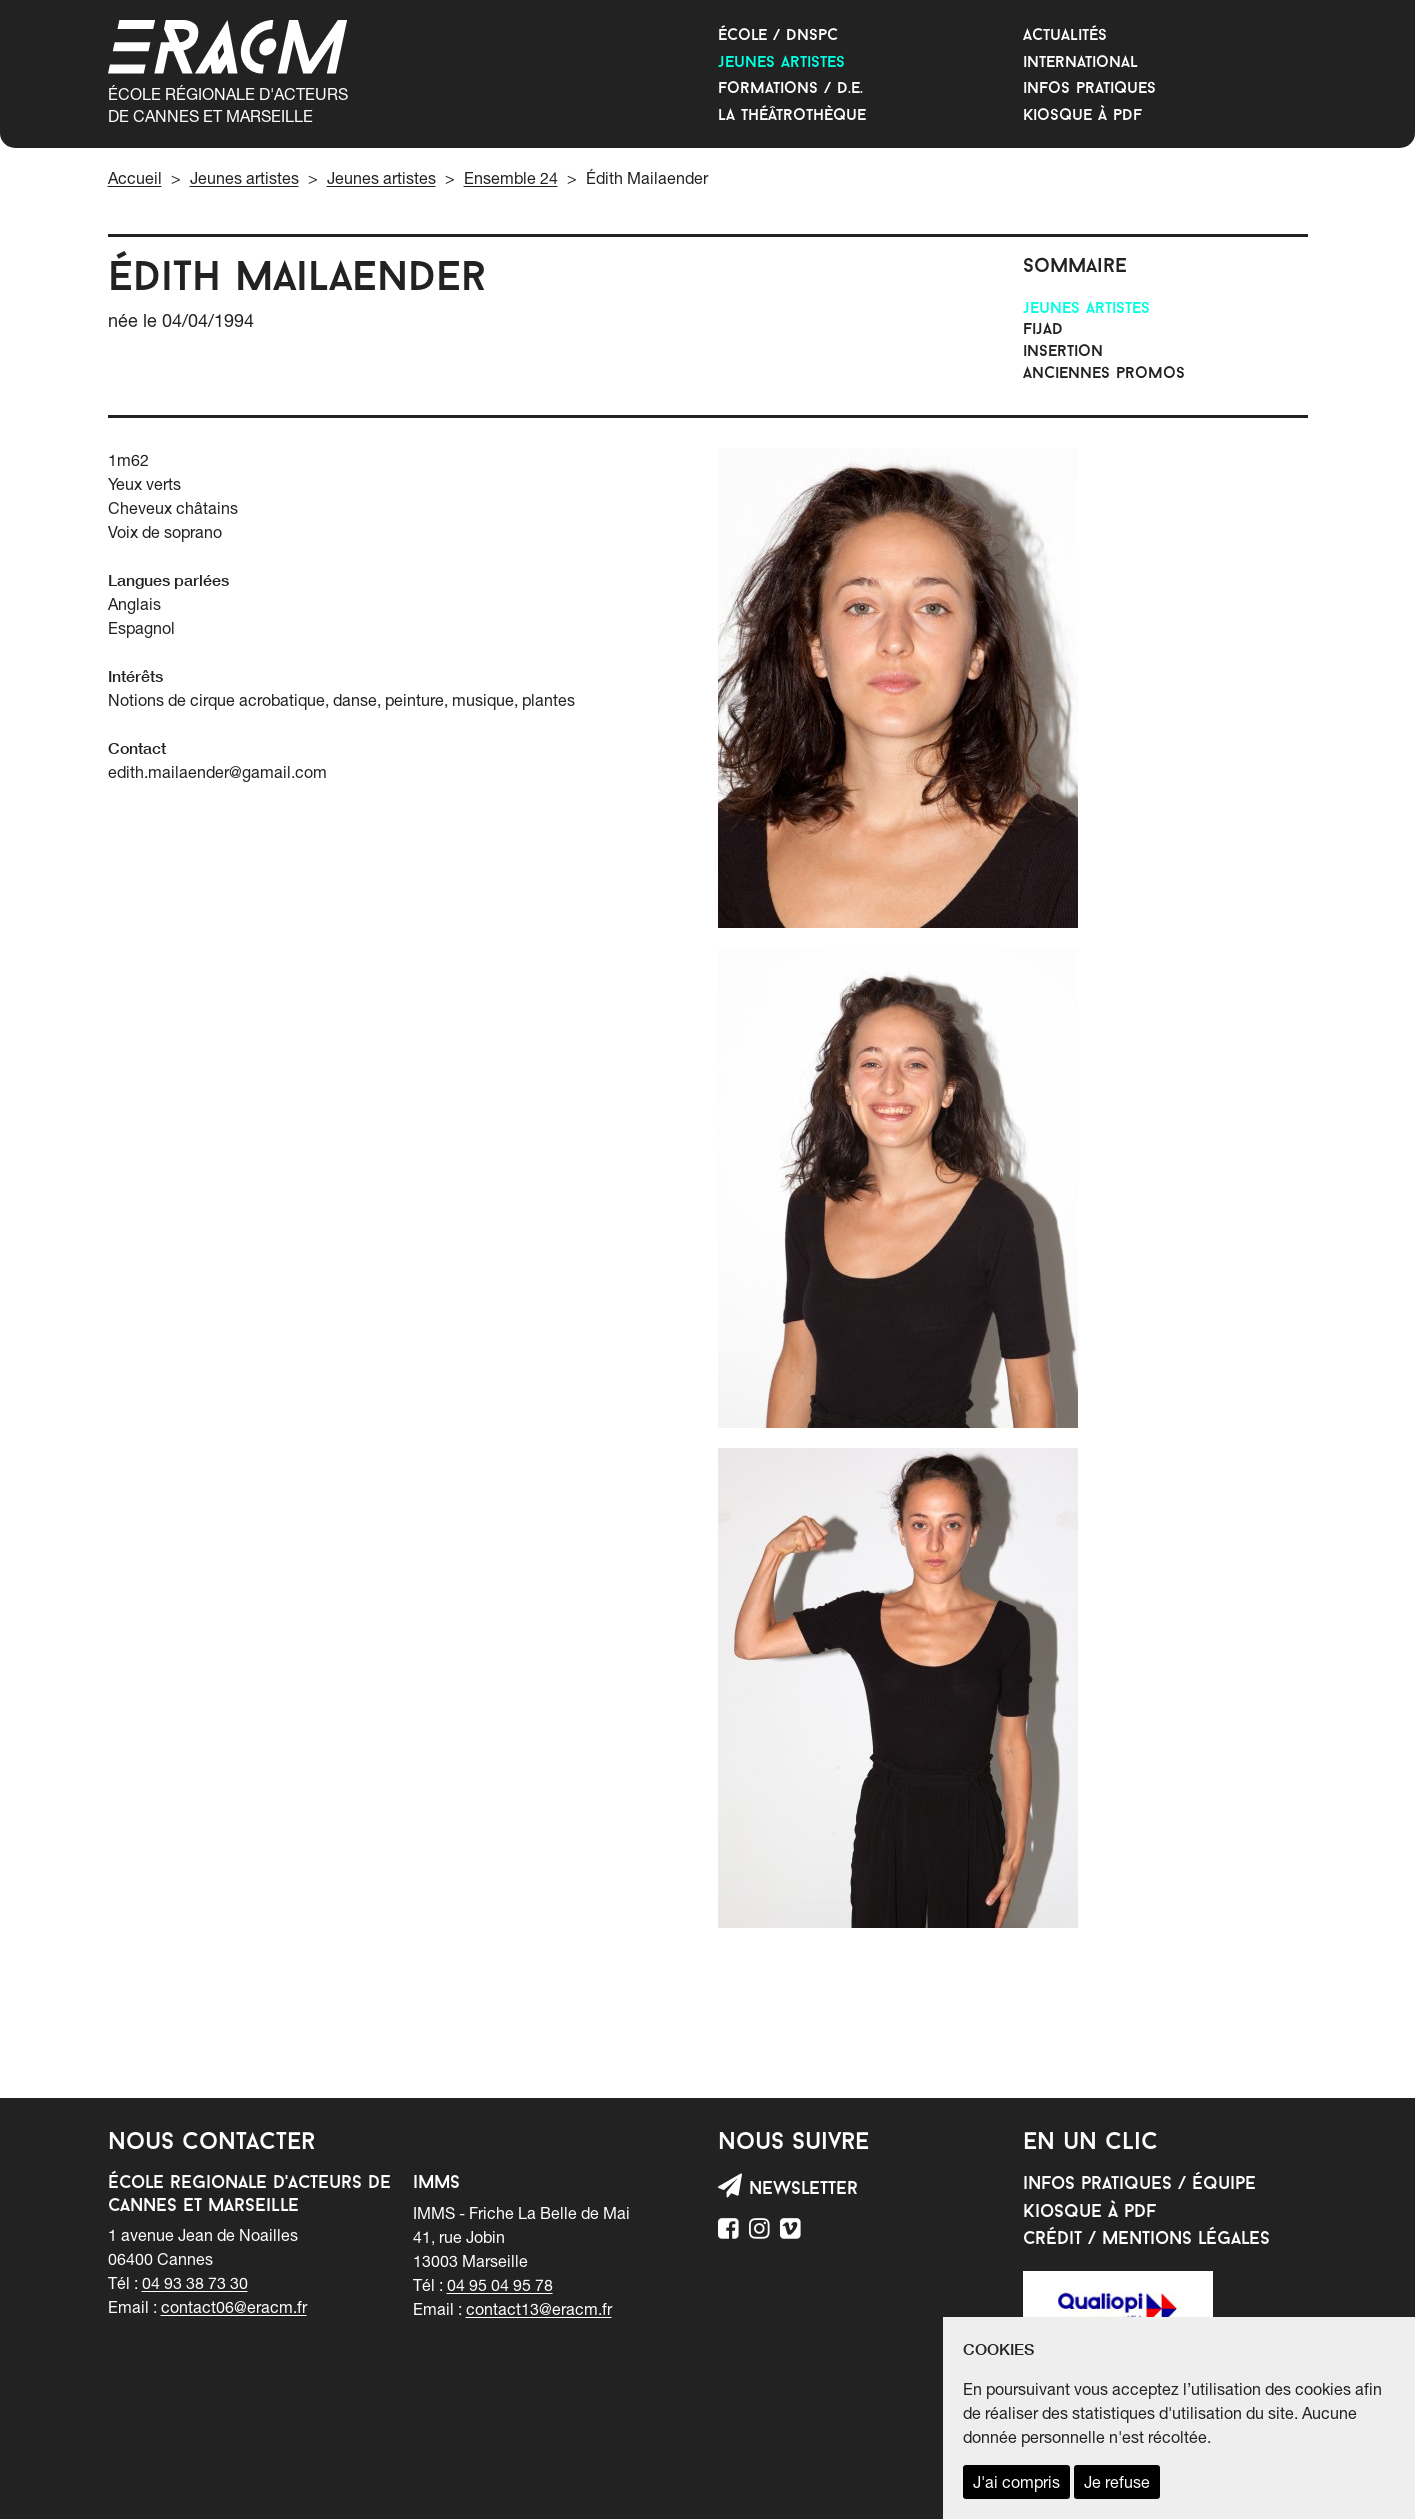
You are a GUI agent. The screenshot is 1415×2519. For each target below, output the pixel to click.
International (1080, 63)
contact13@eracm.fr (539, 2309)
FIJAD (1043, 330)
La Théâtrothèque (792, 116)
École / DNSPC (778, 36)
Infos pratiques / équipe (1139, 2184)
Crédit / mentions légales (1146, 2239)
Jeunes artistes (781, 63)
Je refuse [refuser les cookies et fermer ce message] (1117, 2482)
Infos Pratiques (1089, 89)
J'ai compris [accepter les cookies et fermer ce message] (1016, 2482)
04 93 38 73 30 (195, 2283)
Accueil (135, 178)
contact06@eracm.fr (234, 2307)
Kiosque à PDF (1082, 116)
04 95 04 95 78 (500, 2285)
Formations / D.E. (790, 89)
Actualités (1065, 36)
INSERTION (1063, 352)
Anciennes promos (1104, 374)
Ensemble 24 (511, 178)
